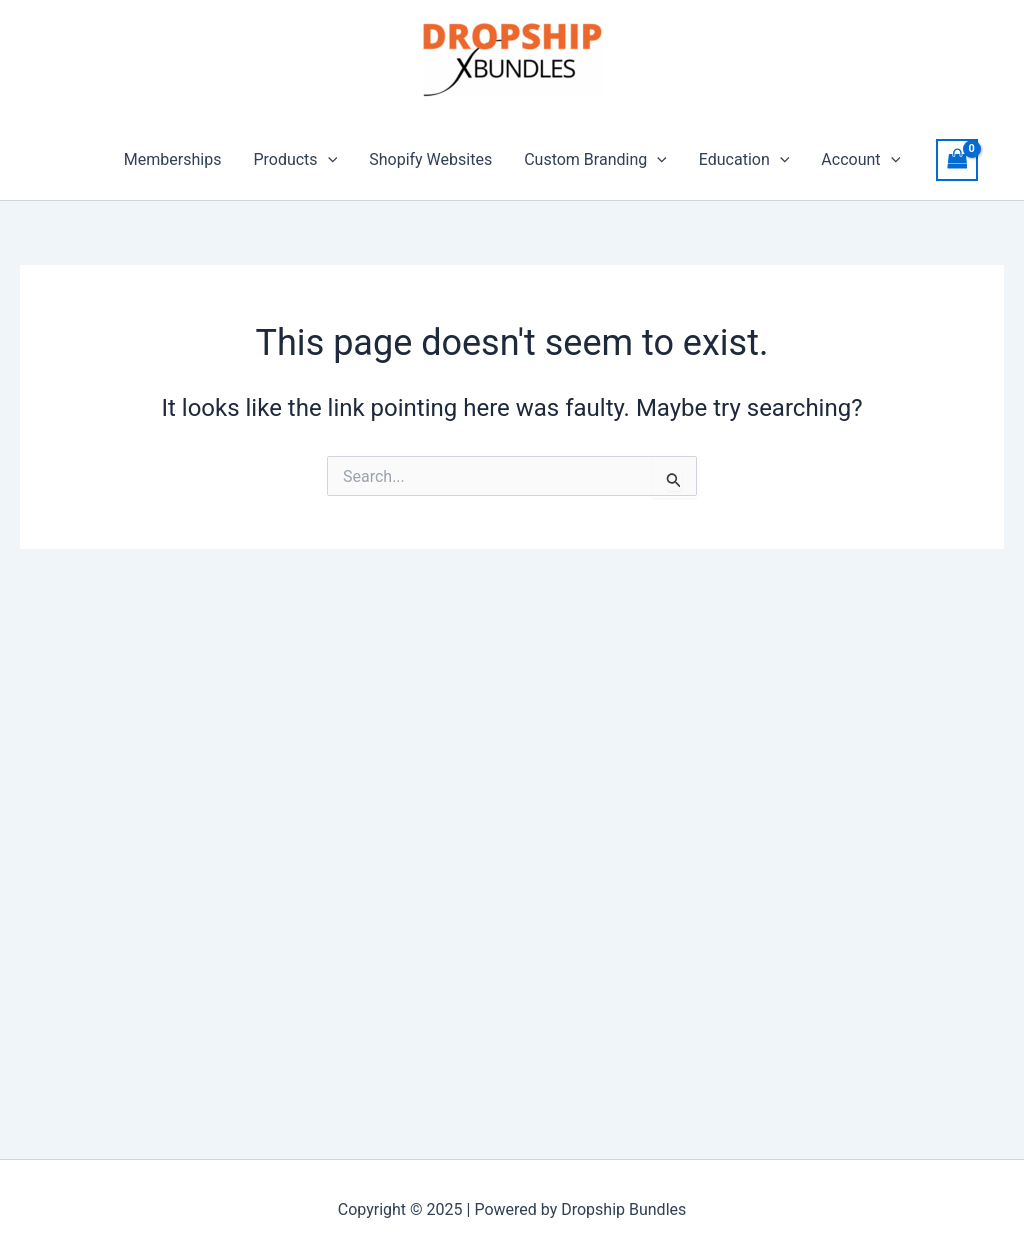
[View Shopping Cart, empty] (957, 159)
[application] (328, 160)
